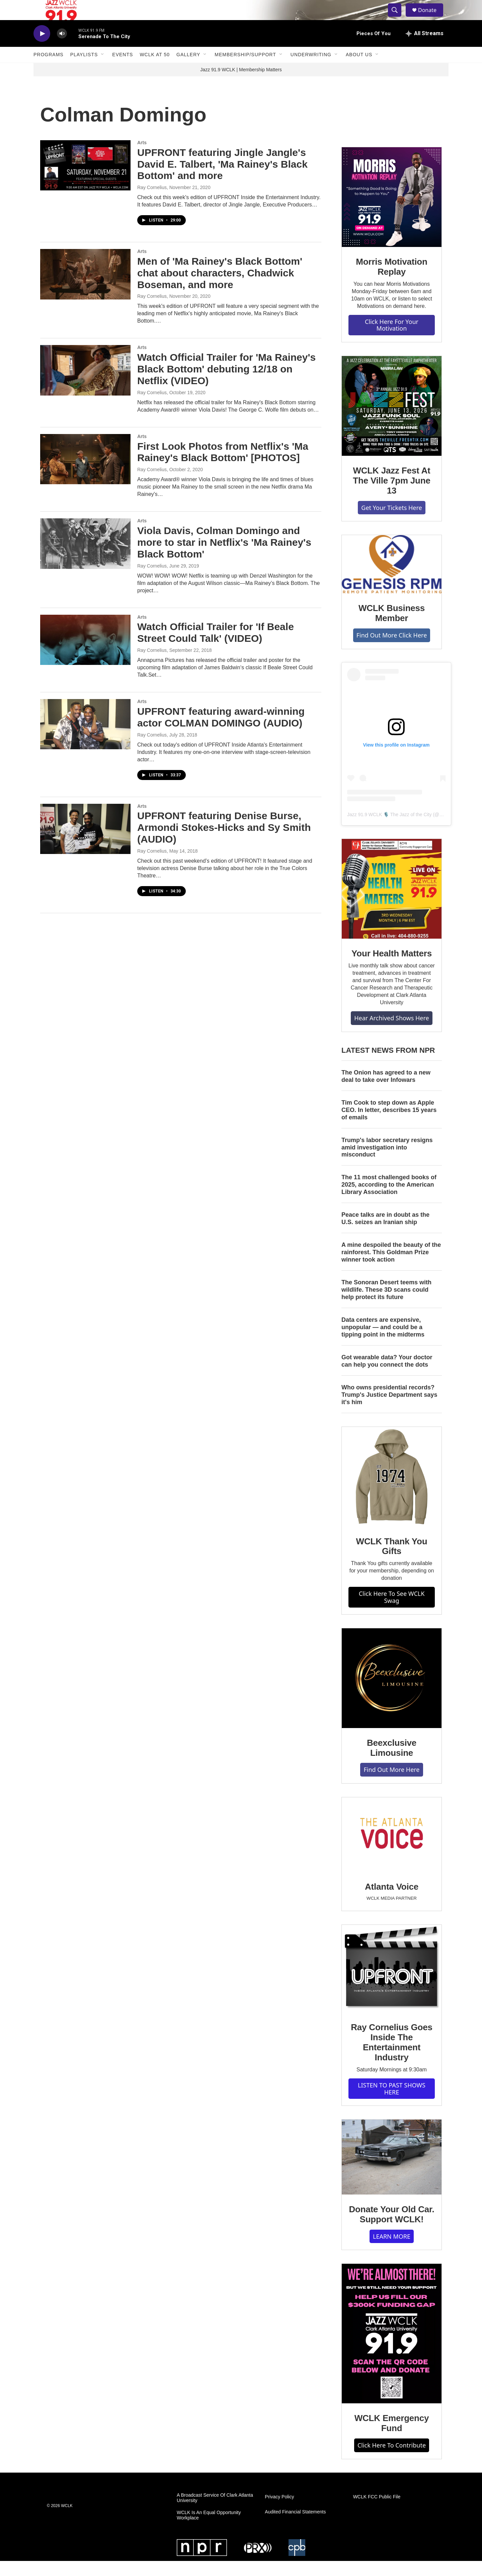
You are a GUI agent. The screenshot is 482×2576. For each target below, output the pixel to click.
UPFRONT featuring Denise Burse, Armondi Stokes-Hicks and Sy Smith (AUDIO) (224, 842)
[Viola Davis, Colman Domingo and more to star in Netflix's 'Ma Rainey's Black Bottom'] (85, 558)
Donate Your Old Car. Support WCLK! (391, 2229)
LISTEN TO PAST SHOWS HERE (391, 2103)
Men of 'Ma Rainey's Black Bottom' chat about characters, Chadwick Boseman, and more (219, 288)
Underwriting (311, 69)
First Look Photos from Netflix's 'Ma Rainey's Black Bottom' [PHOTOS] (222, 467)
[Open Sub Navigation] (102, 69)
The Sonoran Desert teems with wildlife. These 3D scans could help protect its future (386, 1304)
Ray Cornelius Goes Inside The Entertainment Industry (391, 2057)
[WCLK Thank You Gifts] (391, 1492)
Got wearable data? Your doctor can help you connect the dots (386, 1376)
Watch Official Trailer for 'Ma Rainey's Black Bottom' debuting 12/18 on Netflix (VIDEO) (226, 384)
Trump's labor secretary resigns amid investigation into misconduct (386, 1162)
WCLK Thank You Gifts (391, 1561)
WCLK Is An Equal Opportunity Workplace (209, 2530)
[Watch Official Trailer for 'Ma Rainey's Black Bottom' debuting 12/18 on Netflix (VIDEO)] (85, 385)
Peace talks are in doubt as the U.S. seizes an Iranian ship (385, 1233)
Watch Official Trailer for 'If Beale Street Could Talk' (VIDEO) (215, 647)
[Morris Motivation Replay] (391, 212)
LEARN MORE (391, 2251)
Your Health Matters (391, 968)
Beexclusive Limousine (391, 1763)
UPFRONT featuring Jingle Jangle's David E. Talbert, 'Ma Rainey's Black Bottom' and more (222, 179)
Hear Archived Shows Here (391, 1033)
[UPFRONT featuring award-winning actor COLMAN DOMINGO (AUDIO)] (85, 739)
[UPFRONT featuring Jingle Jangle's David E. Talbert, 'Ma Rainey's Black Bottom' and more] (85, 180)
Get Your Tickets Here (391, 523)
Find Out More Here (391, 1785)
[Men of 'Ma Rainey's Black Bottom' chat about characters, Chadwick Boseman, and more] (85, 289)
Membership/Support (245, 69)
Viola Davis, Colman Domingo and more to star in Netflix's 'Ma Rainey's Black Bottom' (224, 557)
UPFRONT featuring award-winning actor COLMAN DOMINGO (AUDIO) (221, 732)
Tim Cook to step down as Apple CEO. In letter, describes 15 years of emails (388, 1125)
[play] (41, 49)
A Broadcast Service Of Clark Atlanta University (215, 2513)
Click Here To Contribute (391, 2460)
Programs (48, 69)
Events (122, 69)
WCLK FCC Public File (377, 2511)
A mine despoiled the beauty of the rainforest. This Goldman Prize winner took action (391, 1267)
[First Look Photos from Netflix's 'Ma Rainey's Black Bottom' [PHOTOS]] (85, 474)
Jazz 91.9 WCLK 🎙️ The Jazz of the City (389, 829)
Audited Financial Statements (295, 2526)
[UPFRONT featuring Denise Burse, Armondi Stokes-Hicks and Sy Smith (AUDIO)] (85, 844)
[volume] (62, 48)
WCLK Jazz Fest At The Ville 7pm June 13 (391, 496)
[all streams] (425, 48)
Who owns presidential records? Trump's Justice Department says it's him (389, 1410)
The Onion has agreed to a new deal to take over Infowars (385, 1091)
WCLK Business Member (391, 628)
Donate (431, 17)
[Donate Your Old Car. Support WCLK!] (391, 2172)
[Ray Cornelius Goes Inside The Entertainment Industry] (391, 1984)
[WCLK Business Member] (391, 579)
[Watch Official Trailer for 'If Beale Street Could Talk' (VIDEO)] (85, 655)
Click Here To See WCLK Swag (392, 1612)
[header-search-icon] (397, 17)
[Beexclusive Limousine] (391, 1693)
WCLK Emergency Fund (391, 2438)
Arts (142, 157)
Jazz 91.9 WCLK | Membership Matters (241, 84)
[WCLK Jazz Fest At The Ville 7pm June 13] (391, 421)
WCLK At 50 (155, 69)
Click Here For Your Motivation (391, 340)
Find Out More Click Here (391, 650)
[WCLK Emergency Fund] (391, 2348)
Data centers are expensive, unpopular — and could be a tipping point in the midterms (382, 1342)
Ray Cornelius (152, 202)
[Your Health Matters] (391, 904)
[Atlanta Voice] (391, 1849)
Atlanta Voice (391, 1902)
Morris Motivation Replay (391, 282)
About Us (359, 69)
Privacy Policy (279, 2511)
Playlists (84, 69)
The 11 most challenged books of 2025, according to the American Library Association (388, 1199)
